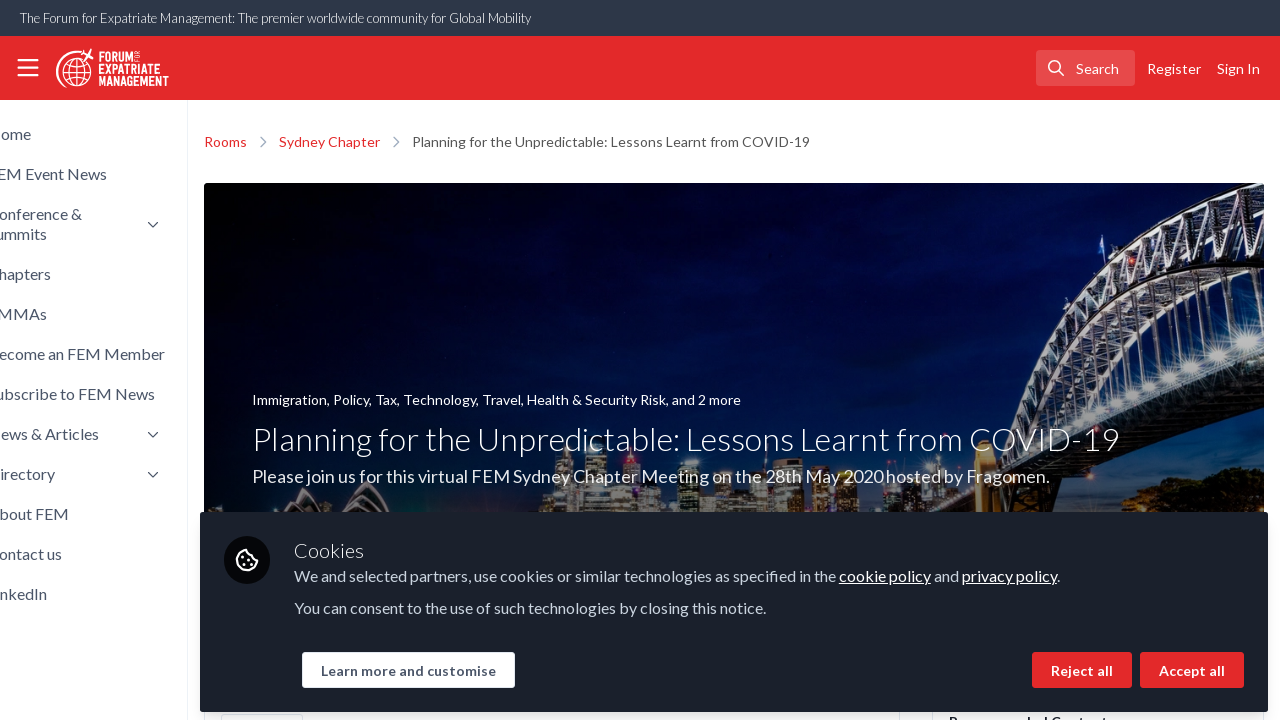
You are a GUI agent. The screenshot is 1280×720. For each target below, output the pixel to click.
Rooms (293, 141)
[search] (1085, 68)
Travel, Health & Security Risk (642, 399)
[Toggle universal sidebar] (28, 68)
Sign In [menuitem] (1238, 68)
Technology (507, 399)
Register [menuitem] (1174, 68)
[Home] (104, 68)
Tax (454, 399)
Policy (419, 399)
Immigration (357, 399)
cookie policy (953, 571)
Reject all (1082, 666)
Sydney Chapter (397, 141)
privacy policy (1077, 571)
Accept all (1192, 666)
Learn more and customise (476, 666)
